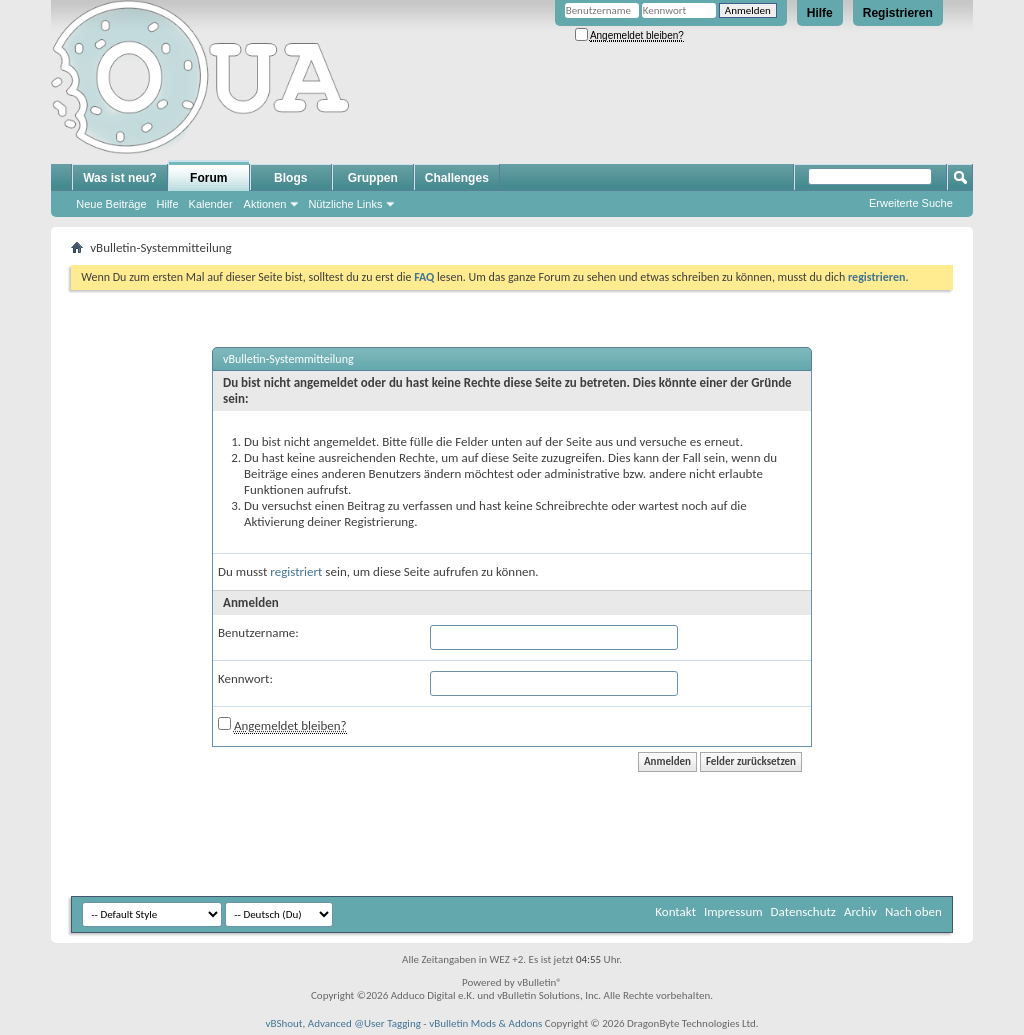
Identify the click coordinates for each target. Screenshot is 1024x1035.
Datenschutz (803, 911)
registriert (296, 571)
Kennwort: (245, 678)
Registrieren (898, 13)
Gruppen (373, 178)
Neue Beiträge (111, 204)
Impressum (733, 911)
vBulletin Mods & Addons (485, 1023)
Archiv (860, 911)
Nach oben (913, 911)
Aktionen (265, 204)
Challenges (457, 178)
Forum (208, 178)
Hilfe (820, 13)
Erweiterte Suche (911, 203)
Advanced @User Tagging (364, 1023)
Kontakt (675, 911)
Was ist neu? (120, 178)
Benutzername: (258, 632)
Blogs (290, 178)
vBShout (283, 1023)
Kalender (211, 204)
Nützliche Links (345, 204)
